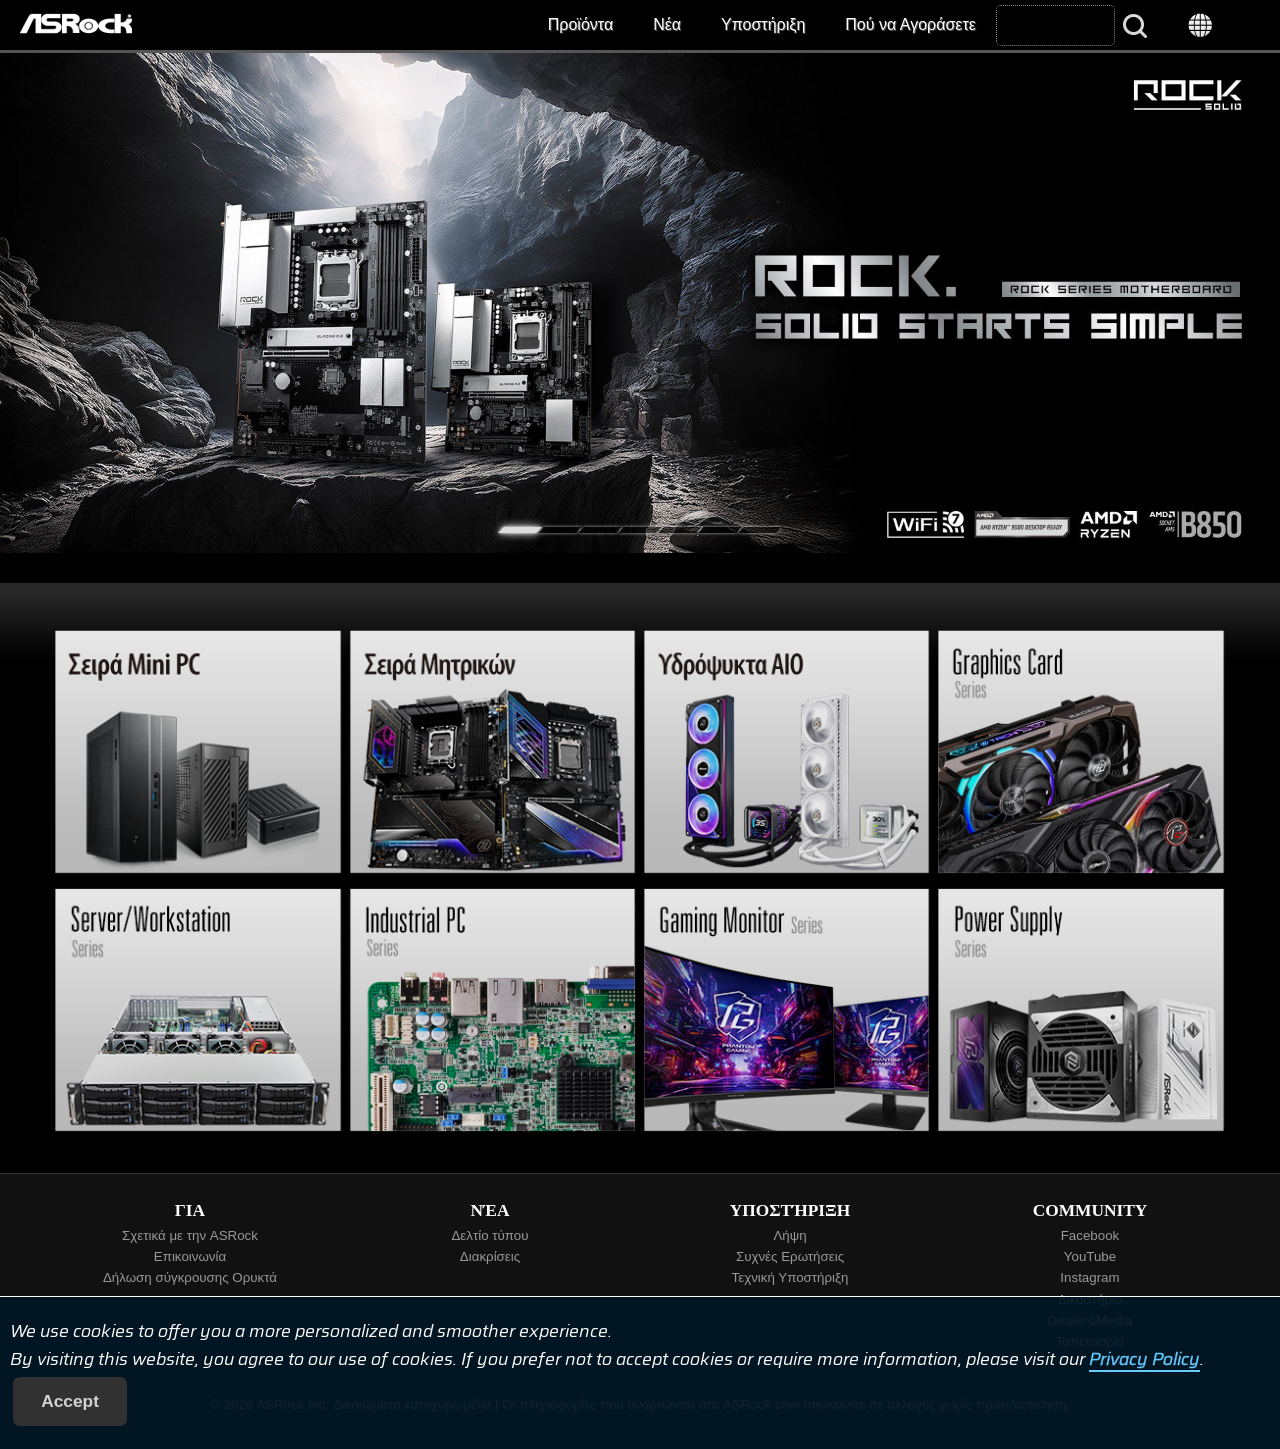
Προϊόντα (580, 24)
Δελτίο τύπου (489, 1235)
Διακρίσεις (490, 1256)
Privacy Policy (1144, 1359)
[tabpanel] (640, 303)
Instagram (1089, 1277)
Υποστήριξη (763, 24)
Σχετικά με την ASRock (190, 1235)
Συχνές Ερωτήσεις (790, 1256)
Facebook (1090, 1235)
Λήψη (789, 1235)
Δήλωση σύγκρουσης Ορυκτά (190, 1277)
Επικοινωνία (190, 1256)
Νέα (667, 24)
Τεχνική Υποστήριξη (790, 1277)
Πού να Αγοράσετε (910, 24)
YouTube (1090, 1256)
